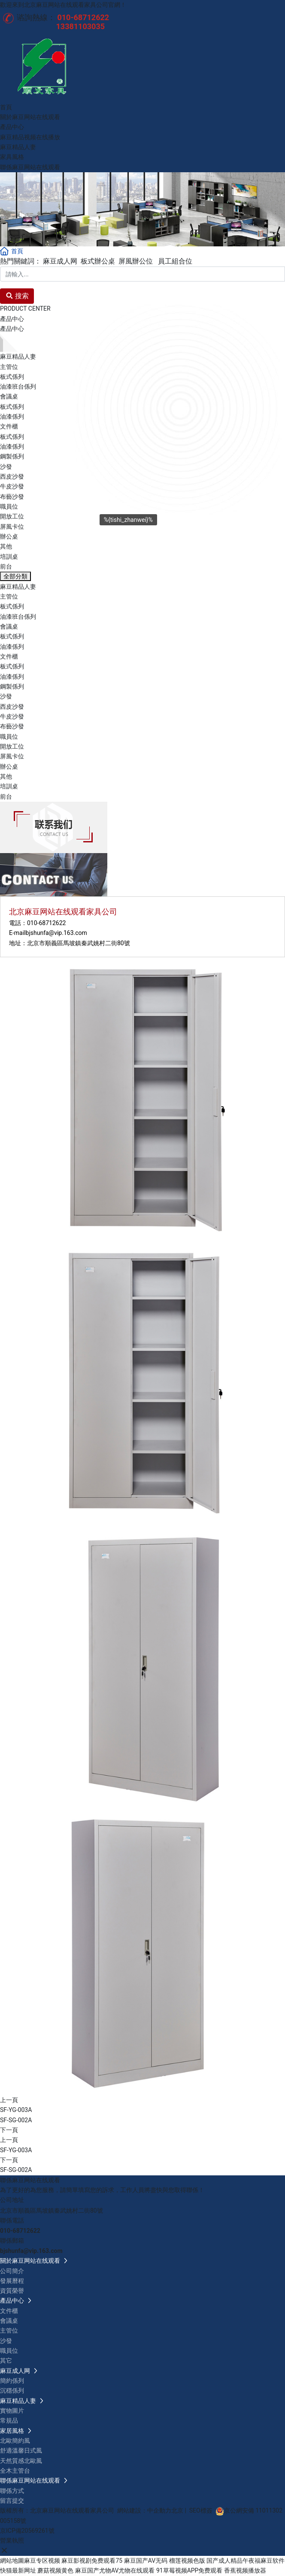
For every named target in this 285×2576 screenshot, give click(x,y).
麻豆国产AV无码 (145, 2560)
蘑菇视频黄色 (55, 2570)
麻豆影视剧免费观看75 (91, 2560)
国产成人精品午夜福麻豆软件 (245, 2560)
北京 (177, 2510)
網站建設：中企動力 (144, 2510)
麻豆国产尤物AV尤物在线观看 (115, 2570)
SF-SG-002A (16, 2120)
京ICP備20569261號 (27, 2530)
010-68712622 (46, 923)
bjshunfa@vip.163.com (56, 932)
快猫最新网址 (18, 2570)
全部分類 (15, 576)
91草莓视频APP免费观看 (189, 2570)
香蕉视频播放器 (245, 2570)
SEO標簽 (200, 2510)
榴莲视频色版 (187, 2560)
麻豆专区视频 (42, 2560)
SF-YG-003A (16, 2109)
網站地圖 (12, 2560)
